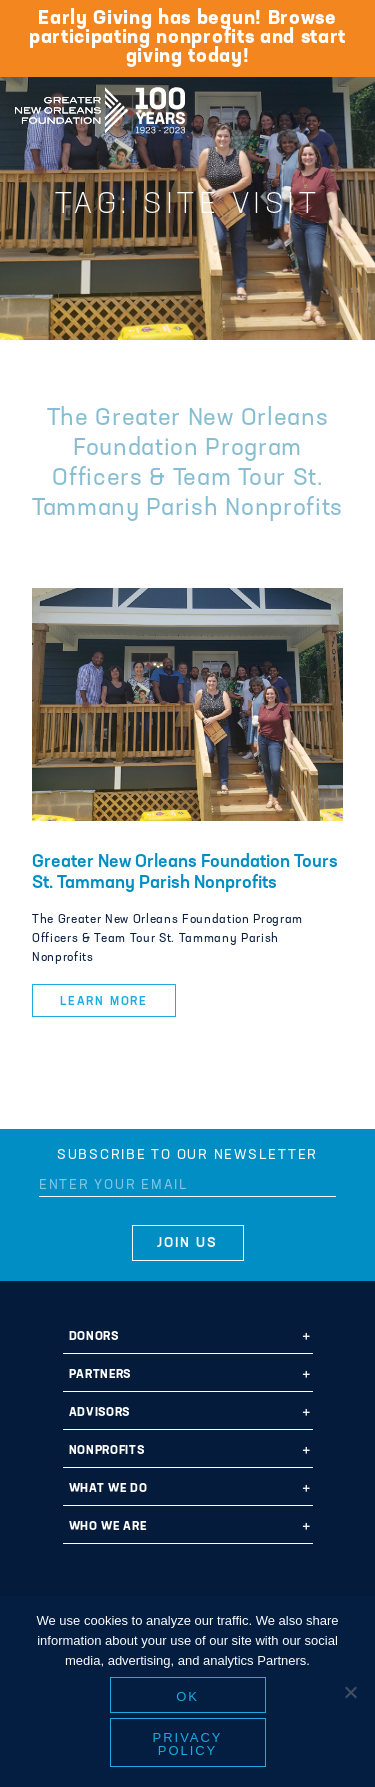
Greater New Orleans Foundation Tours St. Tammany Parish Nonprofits (185, 873)
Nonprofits (107, 1451)
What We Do (108, 1489)
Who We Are (108, 1527)
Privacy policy (188, 1744)
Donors (94, 1337)
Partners (100, 1375)
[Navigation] (343, 107)
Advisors (99, 1413)
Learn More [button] (104, 1002)
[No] (350, 1692)
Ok (187, 1696)
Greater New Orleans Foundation (100, 104)
